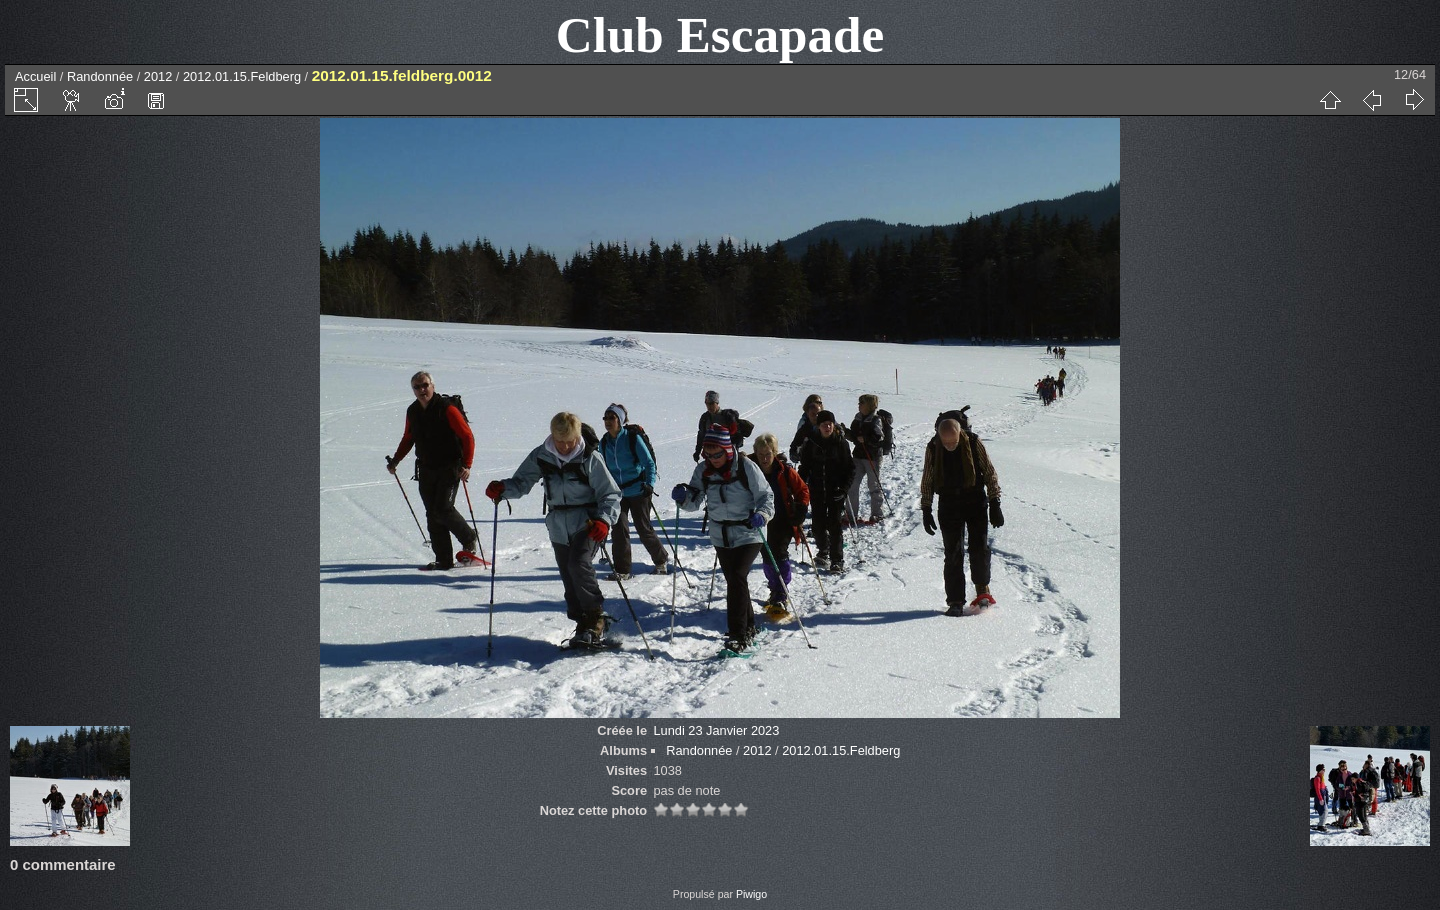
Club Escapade (720, 34)
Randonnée (100, 76)
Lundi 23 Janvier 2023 (716, 730)
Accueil (35, 76)
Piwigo (751, 894)
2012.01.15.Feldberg (242, 76)
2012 (158, 76)
